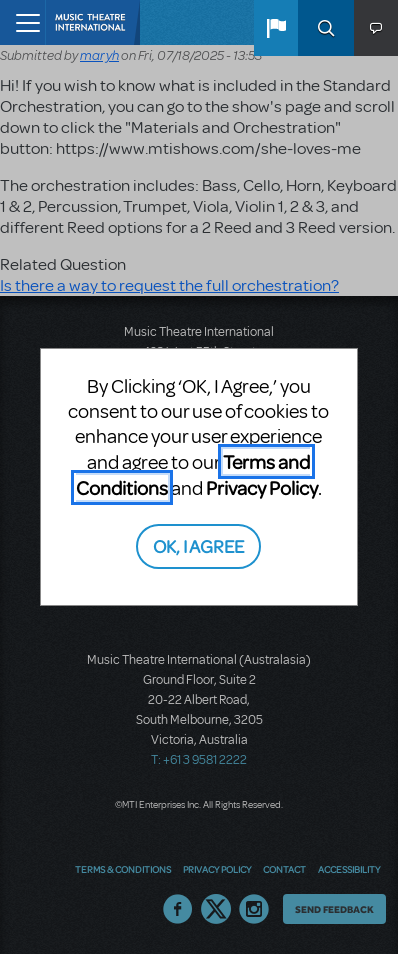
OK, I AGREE (198, 545)
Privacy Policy (262, 487)
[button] (276, 28)
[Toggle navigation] (22, 22)
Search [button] (326, 28)
